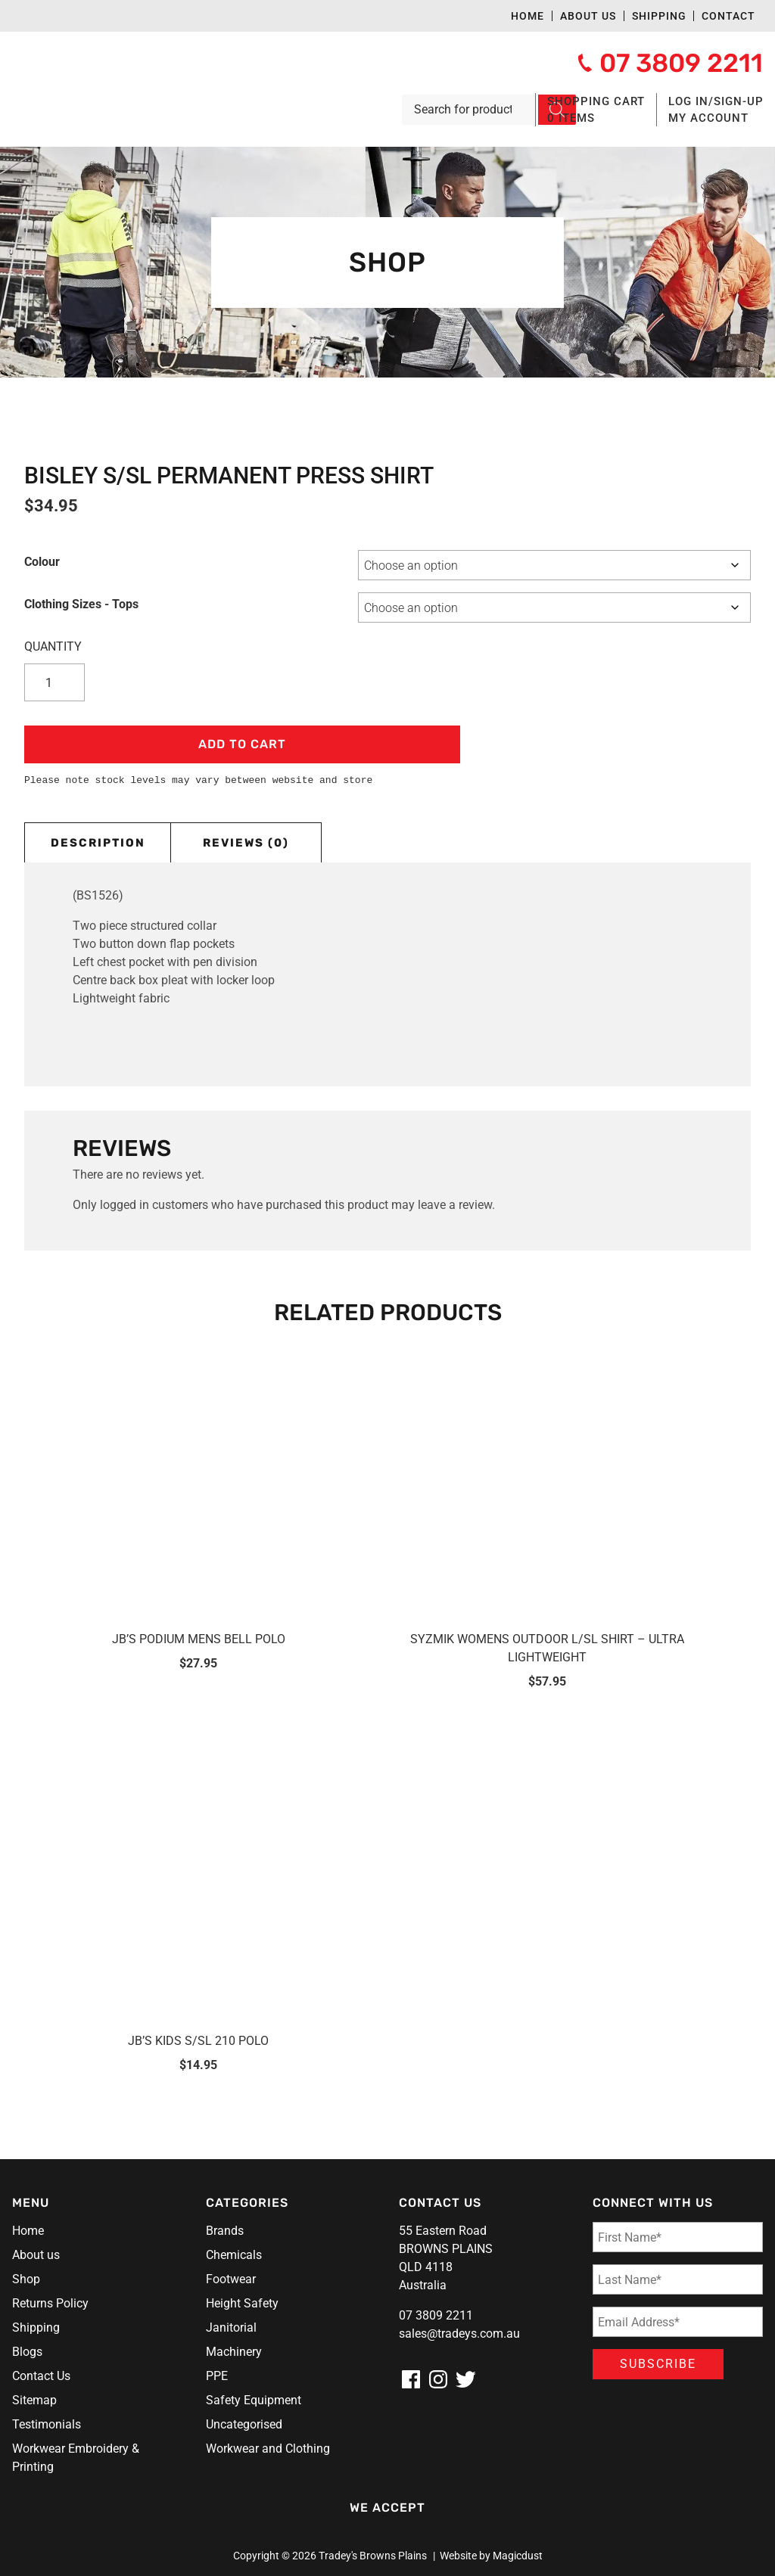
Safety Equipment (253, 2400)
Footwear (231, 2279)
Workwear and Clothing (268, 2448)
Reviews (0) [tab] (246, 843)
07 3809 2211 (436, 2315)
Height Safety (242, 2303)
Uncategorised (244, 2424)
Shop (26, 2279)
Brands (225, 2230)
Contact (728, 16)
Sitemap (34, 2400)
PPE (217, 2376)
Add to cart (242, 744)
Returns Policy (50, 2303)
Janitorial (231, 2327)
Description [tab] (98, 843)
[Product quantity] (54, 682)
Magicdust (518, 2556)
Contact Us (41, 2376)
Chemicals (234, 2255)
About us (588, 16)
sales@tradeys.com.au (459, 2333)
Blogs (27, 2352)
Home (527, 16)
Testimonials (46, 2424)
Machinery (234, 2352)
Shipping (659, 16)
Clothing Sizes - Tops (81, 604)
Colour (42, 562)
